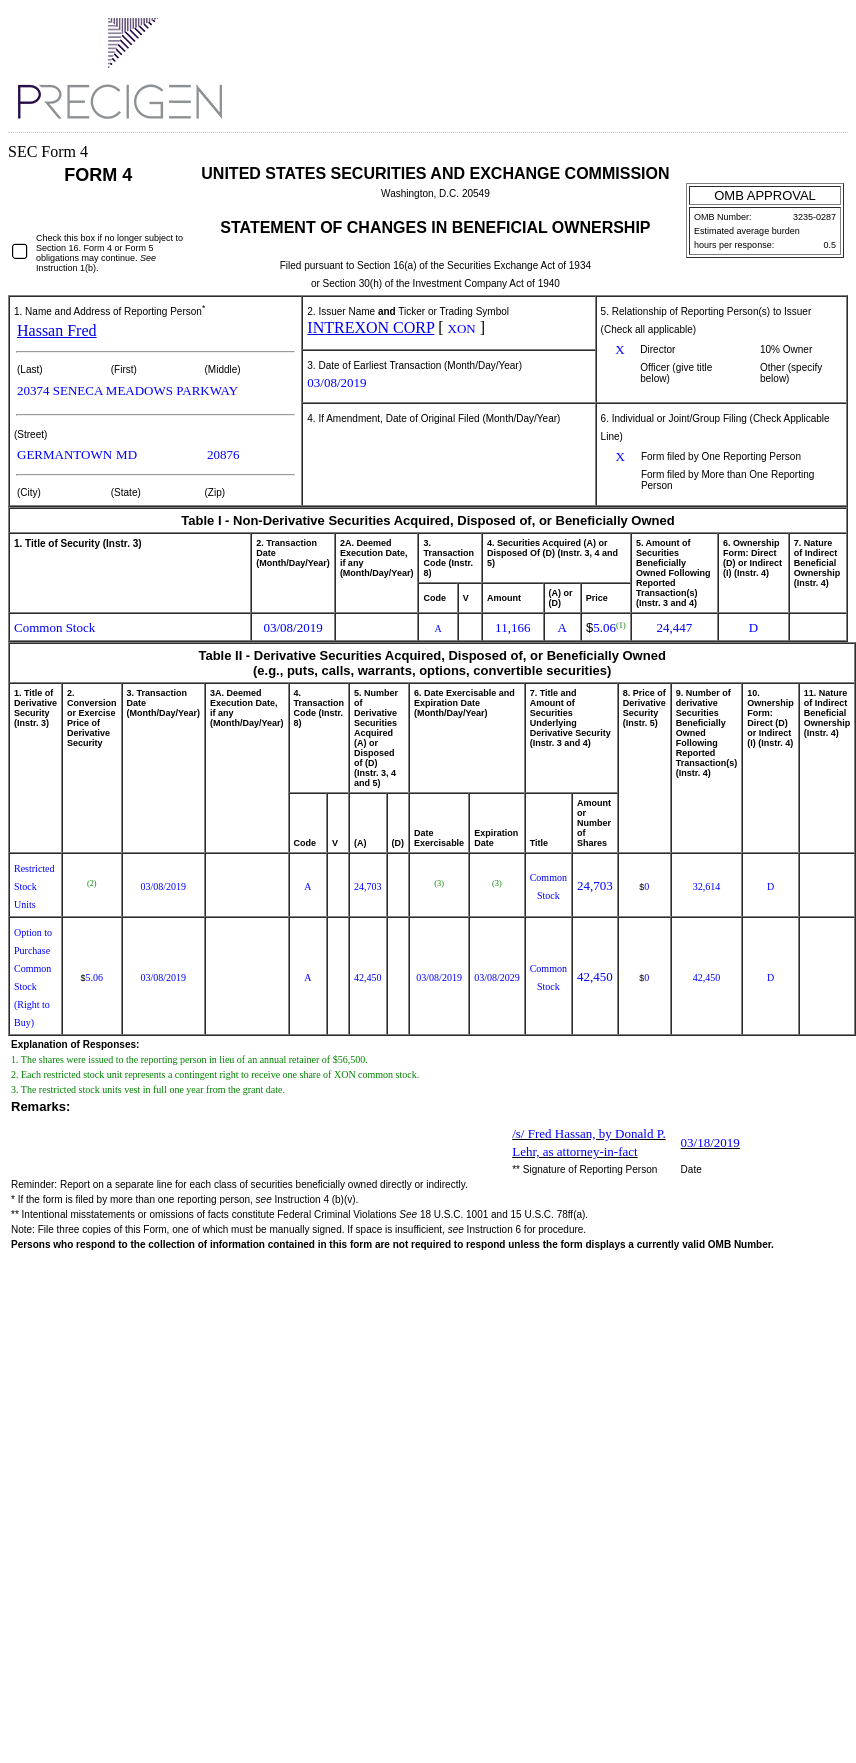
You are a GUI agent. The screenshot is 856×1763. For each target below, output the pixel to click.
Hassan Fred (57, 330)
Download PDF (816, 31)
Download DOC (784, 31)
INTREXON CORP (370, 327)
